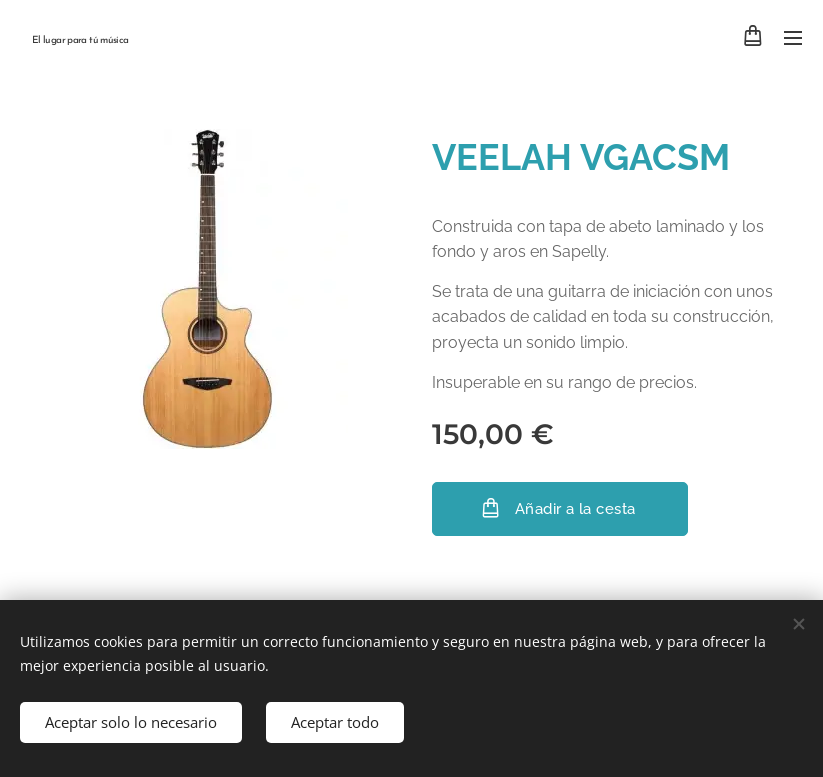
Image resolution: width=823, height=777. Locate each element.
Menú (793, 38)
